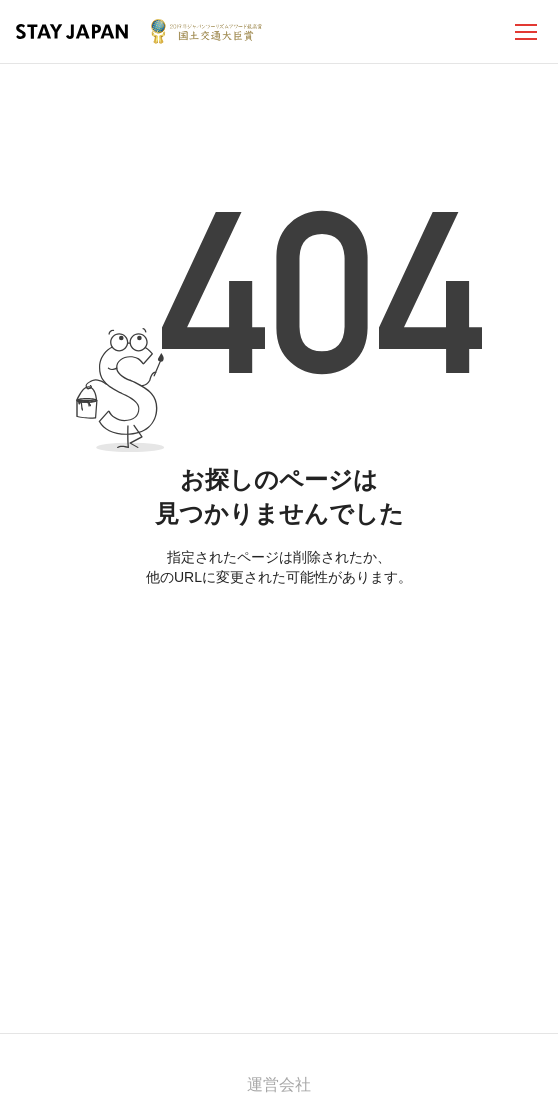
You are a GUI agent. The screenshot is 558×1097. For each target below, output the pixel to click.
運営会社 (279, 1084)
